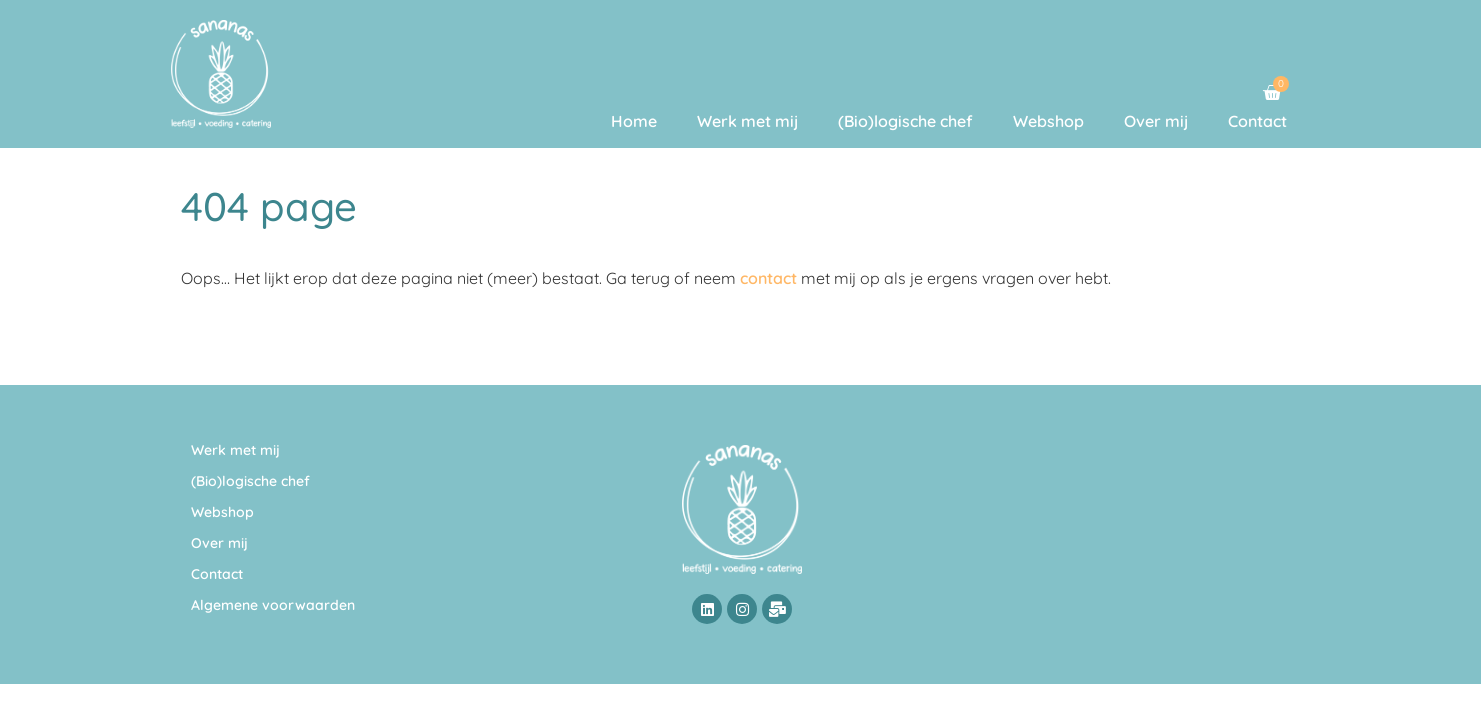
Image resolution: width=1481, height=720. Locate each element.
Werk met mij (747, 121)
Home (634, 121)
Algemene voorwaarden (273, 605)
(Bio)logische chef (905, 121)
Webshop (1048, 121)
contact (768, 278)
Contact (1257, 121)
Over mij (1156, 121)
